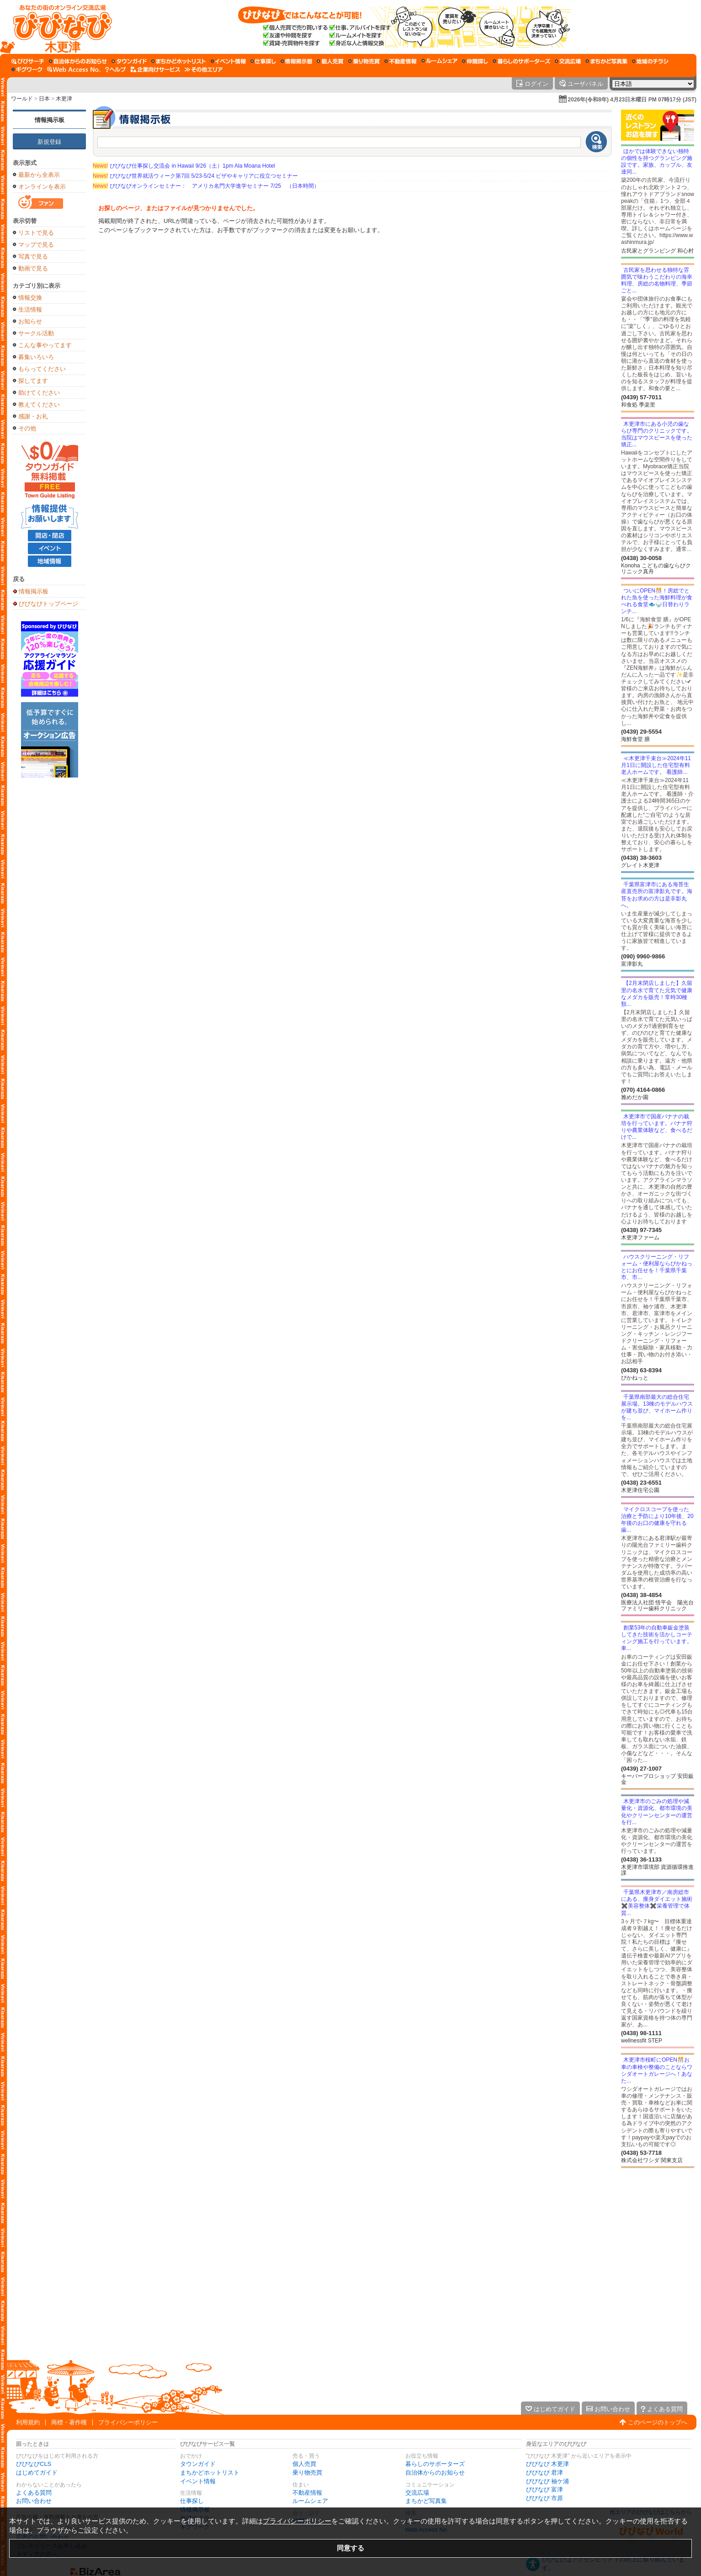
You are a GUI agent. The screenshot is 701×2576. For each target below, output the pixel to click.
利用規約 (28, 2422)
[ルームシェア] (439, 61)
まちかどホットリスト (209, 2472)
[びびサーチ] (27, 61)
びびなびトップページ (48, 603)
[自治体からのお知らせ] (78, 61)
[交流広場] (568, 61)
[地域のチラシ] (650, 61)
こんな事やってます (45, 345)
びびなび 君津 (544, 2472)
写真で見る (33, 256)
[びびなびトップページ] (58, 27)
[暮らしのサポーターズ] (521, 61)
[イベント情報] (228, 61)
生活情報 (30, 309)
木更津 (64, 98)
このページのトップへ (657, 2422)
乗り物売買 (307, 2472)
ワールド (22, 98)
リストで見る (36, 233)
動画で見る (33, 268)
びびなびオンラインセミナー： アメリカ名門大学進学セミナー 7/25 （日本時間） (206, 186)
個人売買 (304, 2463)
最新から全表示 (39, 175)
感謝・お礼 (33, 416)
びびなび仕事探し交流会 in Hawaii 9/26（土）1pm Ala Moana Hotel (184, 166)
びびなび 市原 (544, 2498)
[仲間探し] (475, 61)
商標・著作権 (69, 2422)
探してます (33, 381)
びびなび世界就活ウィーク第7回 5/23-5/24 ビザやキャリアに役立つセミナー (195, 176)
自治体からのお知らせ (435, 2472)
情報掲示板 (49, 119)
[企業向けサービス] (155, 69)
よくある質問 (34, 2492)
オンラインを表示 (42, 187)
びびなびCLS (33, 2463)
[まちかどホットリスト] (178, 61)
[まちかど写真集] (606, 61)
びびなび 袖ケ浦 (547, 2481)
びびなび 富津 (544, 2489)
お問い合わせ (34, 2500)
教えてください (39, 404)
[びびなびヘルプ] (115, 69)
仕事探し (192, 2500)
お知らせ (30, 321)
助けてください (39, 393)
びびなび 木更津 (547, 2463)
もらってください (42, 369)
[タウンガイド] (129, 61)
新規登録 (49, 141)
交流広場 (417, 2492)
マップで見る (36, 245)
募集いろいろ (36, 357)
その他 (27, 428)
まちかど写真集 (426, 2500)
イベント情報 (198, 2481)
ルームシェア (310, 2500)
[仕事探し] (263, 61)
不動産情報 (307, 2492)
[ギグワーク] (26, 69)
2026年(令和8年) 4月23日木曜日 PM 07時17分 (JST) (632, 99)
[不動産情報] (400, 61)
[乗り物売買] (364, 61)
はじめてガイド (37, 2472)
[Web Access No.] (74, 69)
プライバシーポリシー (128, 2422)
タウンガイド (198, 2463)
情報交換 (30, 298)
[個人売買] (330, 61)
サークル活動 (36, 333)
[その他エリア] (204, 69)
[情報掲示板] (296, 61)
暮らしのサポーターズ (435, 2463)
